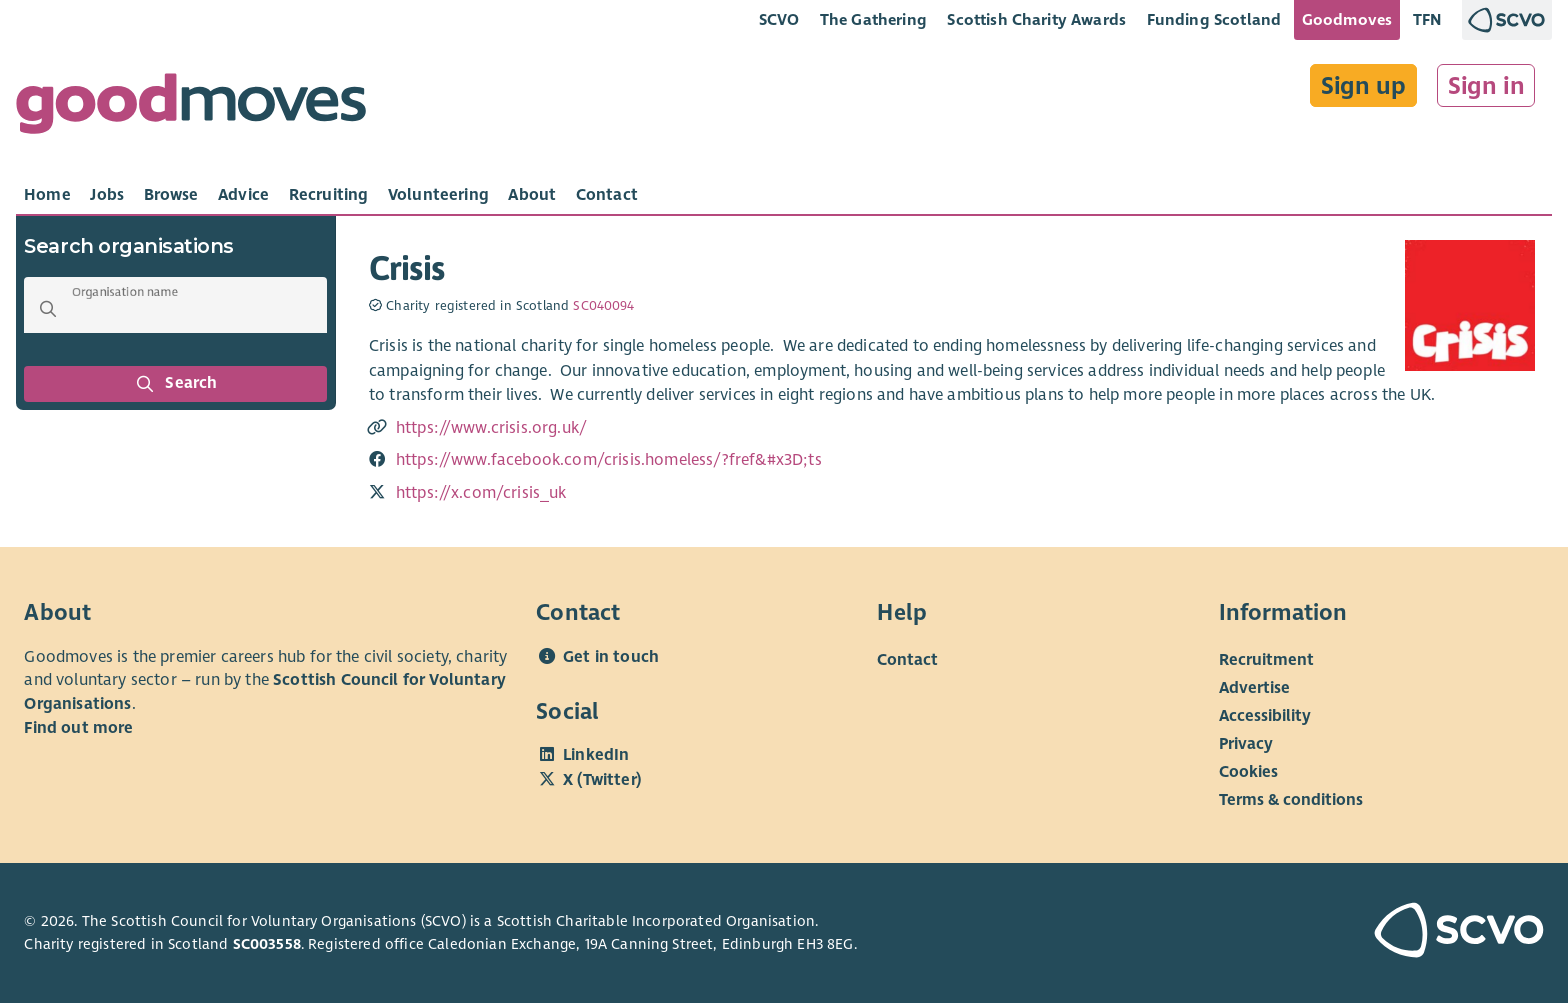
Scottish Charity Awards (1036, 19)
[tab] (47, 195)
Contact (907, 659)
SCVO (779, 19)
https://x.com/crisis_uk (481, 493)
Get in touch (611, 657)
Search (176, 384)
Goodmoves (1347, 19)
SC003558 (267, 944)
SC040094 (603, 306)
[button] (48, 309)
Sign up (1363, 86)
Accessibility (1265, 715)
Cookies (1248, 771)
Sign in (1486, 86)
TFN (1427, 19)
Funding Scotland (1214, 19)
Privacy (1246, 743)
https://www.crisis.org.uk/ (491, 428)
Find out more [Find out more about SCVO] (78, 728)
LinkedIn (596, 755)
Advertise (1254, 687)
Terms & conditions (1291, 799)
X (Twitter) (602, 780)
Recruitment (1266, 659)
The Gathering (873, 19)
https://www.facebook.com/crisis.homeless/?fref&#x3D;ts (609, 460)
